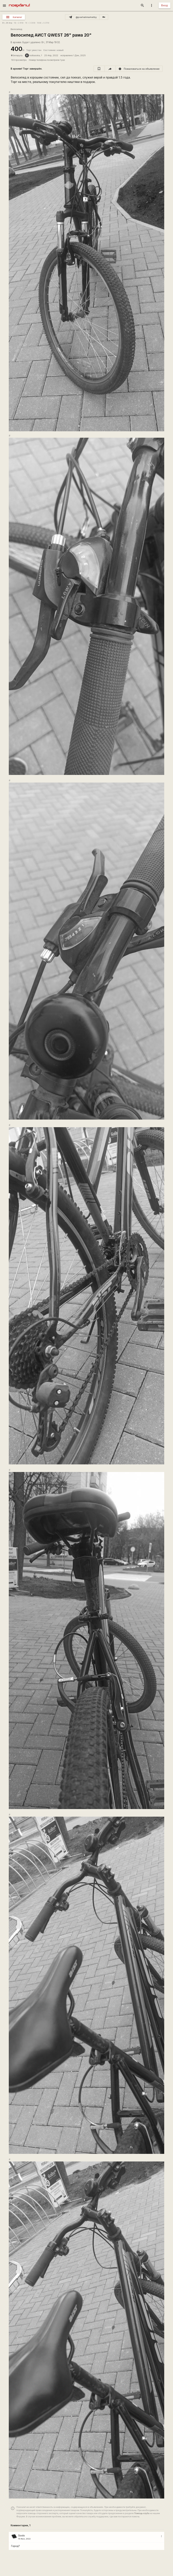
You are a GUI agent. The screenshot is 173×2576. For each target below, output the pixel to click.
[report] (139, 69)
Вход (164, 5)
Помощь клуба (141, 2513)
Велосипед (16, 29)
